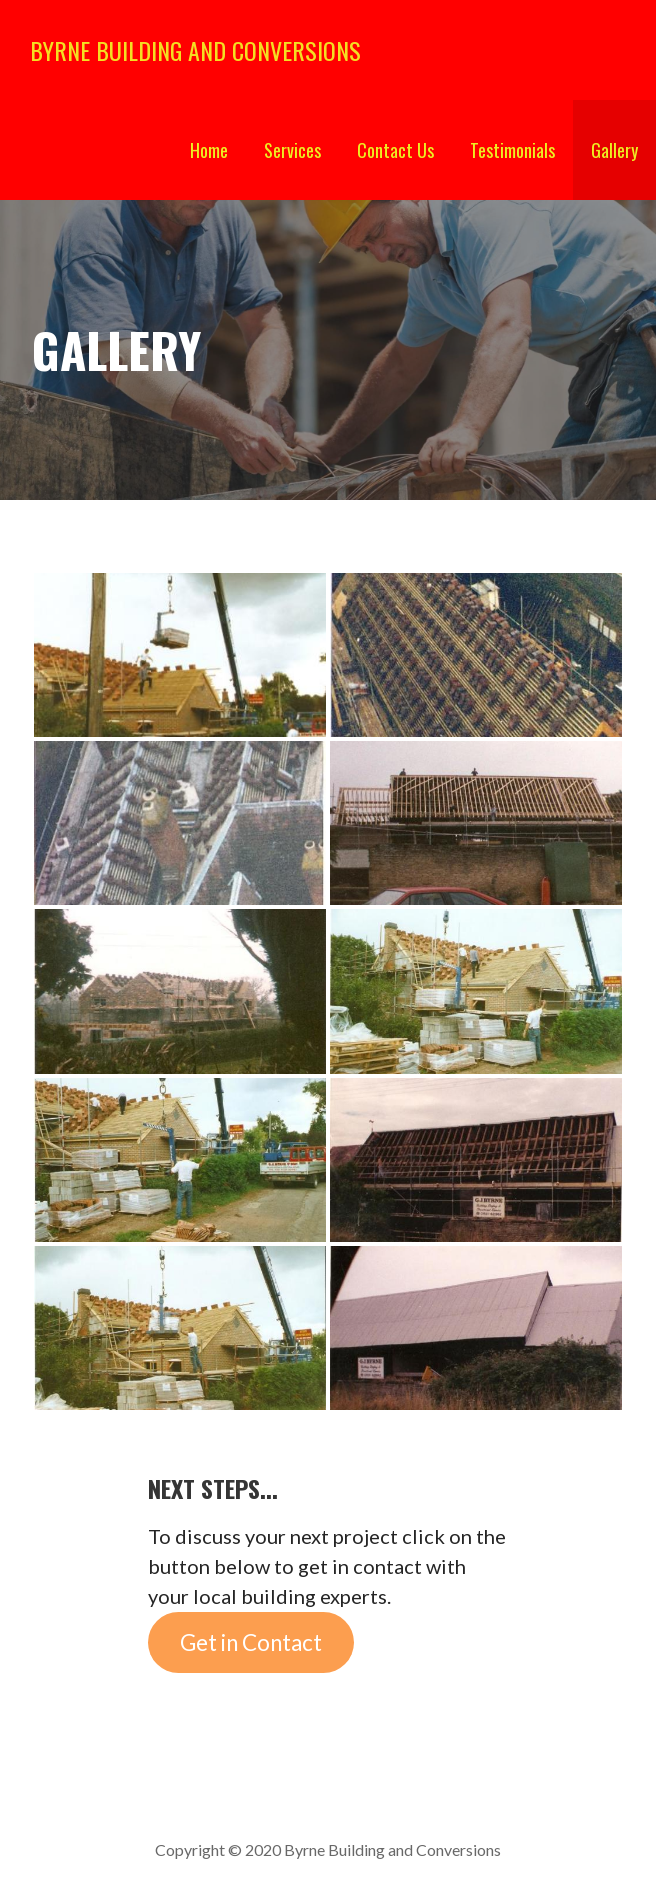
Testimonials (512, 150)
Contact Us (395, 150)
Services (292, 150)
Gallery (614, 150)
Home (209, 150)
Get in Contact (251, 1642)
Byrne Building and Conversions (195, 50)
